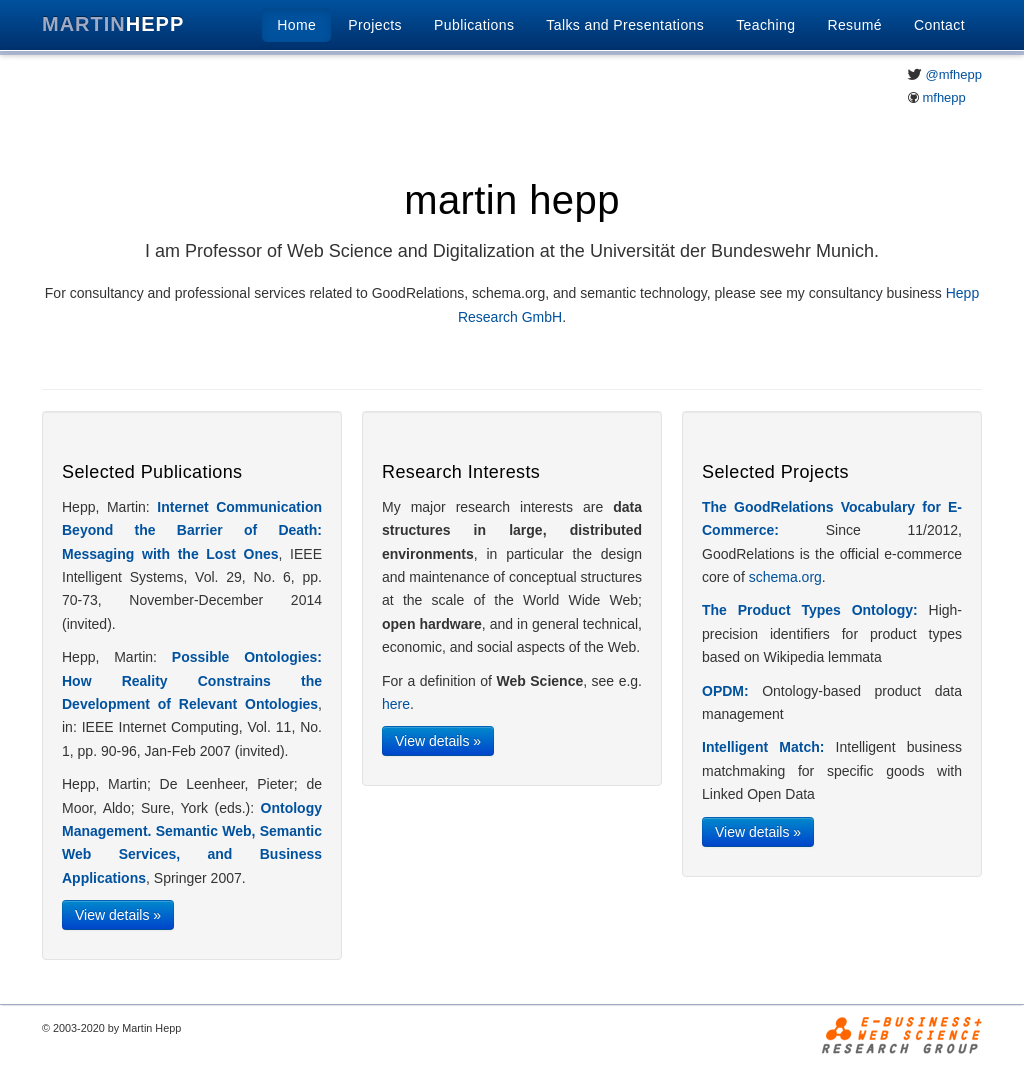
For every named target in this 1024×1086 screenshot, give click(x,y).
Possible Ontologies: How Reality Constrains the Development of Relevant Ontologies (192, 680)
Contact (939, 25)
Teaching (765, 25)
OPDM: (725, 691)
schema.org (785, 577)
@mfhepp (953, 74)
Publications (474, 25)
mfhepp (943, 97)
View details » (118, 915)
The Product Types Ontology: (810, 610)
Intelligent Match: (763, 747)
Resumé (854, 25)
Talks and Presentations (625, 25)
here (396, 704)
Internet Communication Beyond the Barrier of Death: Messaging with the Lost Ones (192, 530)
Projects (375, 25)
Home (296, 25)
